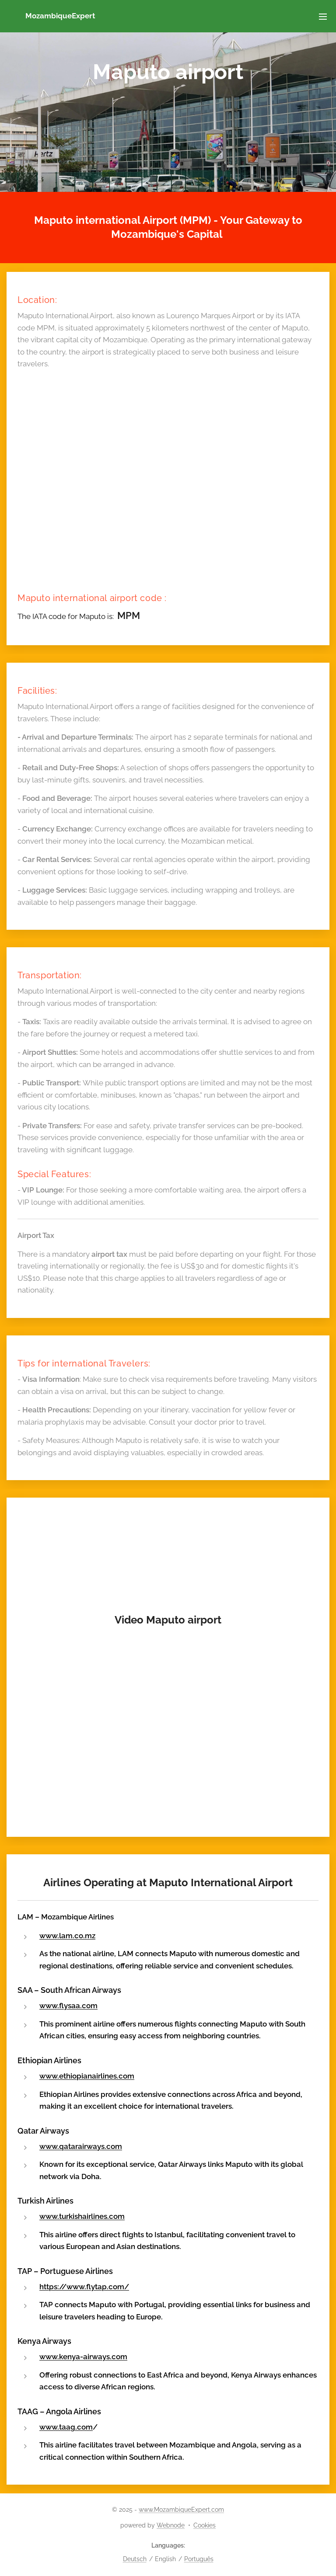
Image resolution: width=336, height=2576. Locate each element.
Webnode (171, 2525)
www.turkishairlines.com (82, 2216)
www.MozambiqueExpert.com (181, 2509)
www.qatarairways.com (80, 2145)
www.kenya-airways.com (83, 2356)
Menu (323, 16)
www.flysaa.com (68, 2005)
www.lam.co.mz (67, 1935)
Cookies (204, 2525)
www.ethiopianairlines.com (86, 2076)
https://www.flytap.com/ (84, 2286)
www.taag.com (66, 2427)
